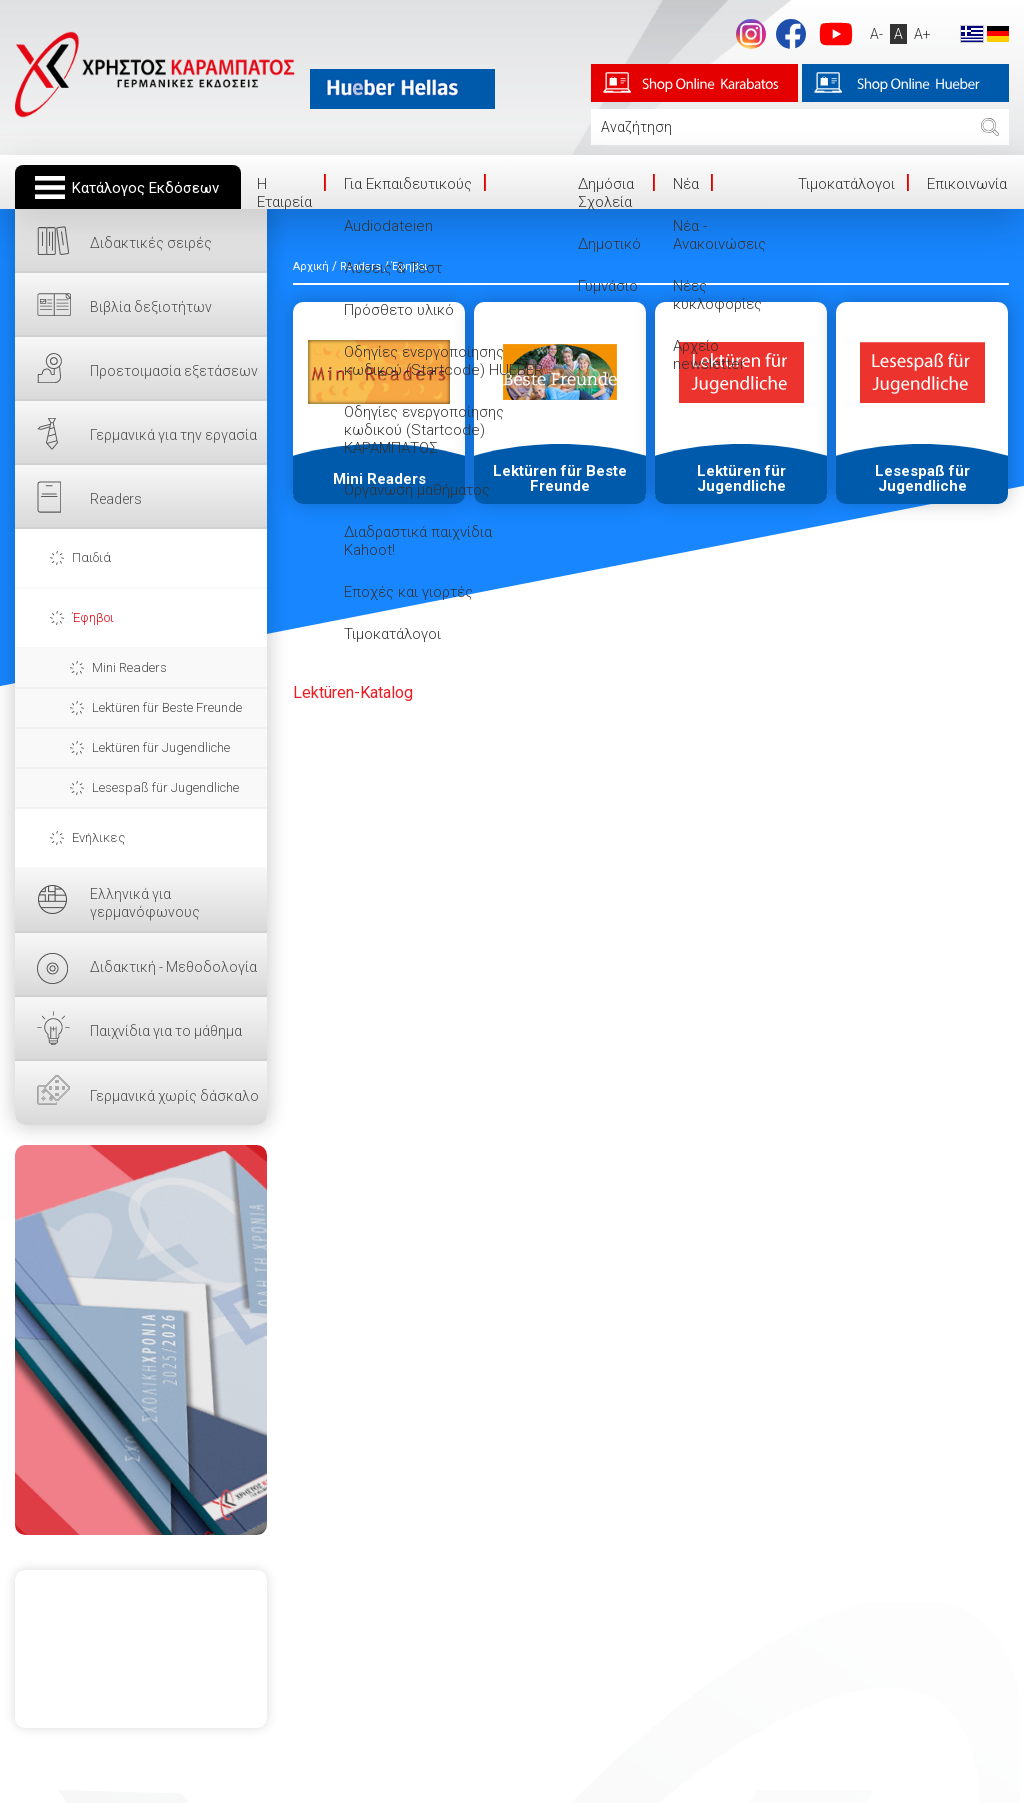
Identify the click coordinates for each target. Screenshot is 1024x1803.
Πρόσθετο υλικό (399, 310)
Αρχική (311, 266)
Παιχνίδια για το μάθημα (166, 1031)
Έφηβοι (93, 617)
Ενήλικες (98, 837)
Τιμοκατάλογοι (392, 634)
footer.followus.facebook (791, 34)
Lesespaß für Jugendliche (165, 787)
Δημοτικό (609, 244)
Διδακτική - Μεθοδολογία (173, 967)
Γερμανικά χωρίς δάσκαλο (174, 1096)
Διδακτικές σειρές (151, 243)
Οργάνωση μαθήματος (417, 490)
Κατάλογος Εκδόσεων (145, 188)
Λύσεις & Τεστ (393, 268)
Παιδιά (91, 557)
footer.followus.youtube (836, 34)
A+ (922, 34)
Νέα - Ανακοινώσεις (719, 235)
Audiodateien (388, 226)
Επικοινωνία (967, 184)
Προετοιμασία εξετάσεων (174, 371)
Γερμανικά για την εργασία (173, 435)
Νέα (686, 184)
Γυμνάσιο (608, 286)
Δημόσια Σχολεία (606, 193)
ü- (353, 692)
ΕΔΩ (141, 1340)
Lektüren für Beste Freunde (167, 707)
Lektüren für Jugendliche (161, 747)
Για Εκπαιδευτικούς (408, 184)
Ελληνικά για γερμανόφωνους (145, 903)
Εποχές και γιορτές (408, 592)
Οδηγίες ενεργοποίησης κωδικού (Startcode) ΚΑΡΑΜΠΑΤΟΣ (424, 430)
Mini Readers (129, 667)
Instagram (751, 34)
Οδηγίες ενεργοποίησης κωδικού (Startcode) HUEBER (443, 361)
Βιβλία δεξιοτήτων (151, 307)
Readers (116, 499)
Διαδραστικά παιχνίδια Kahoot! (418, 541)
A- (876, 34)
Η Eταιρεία (284, 193)
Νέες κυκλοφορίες (717, 295)
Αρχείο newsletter (709, 355)
